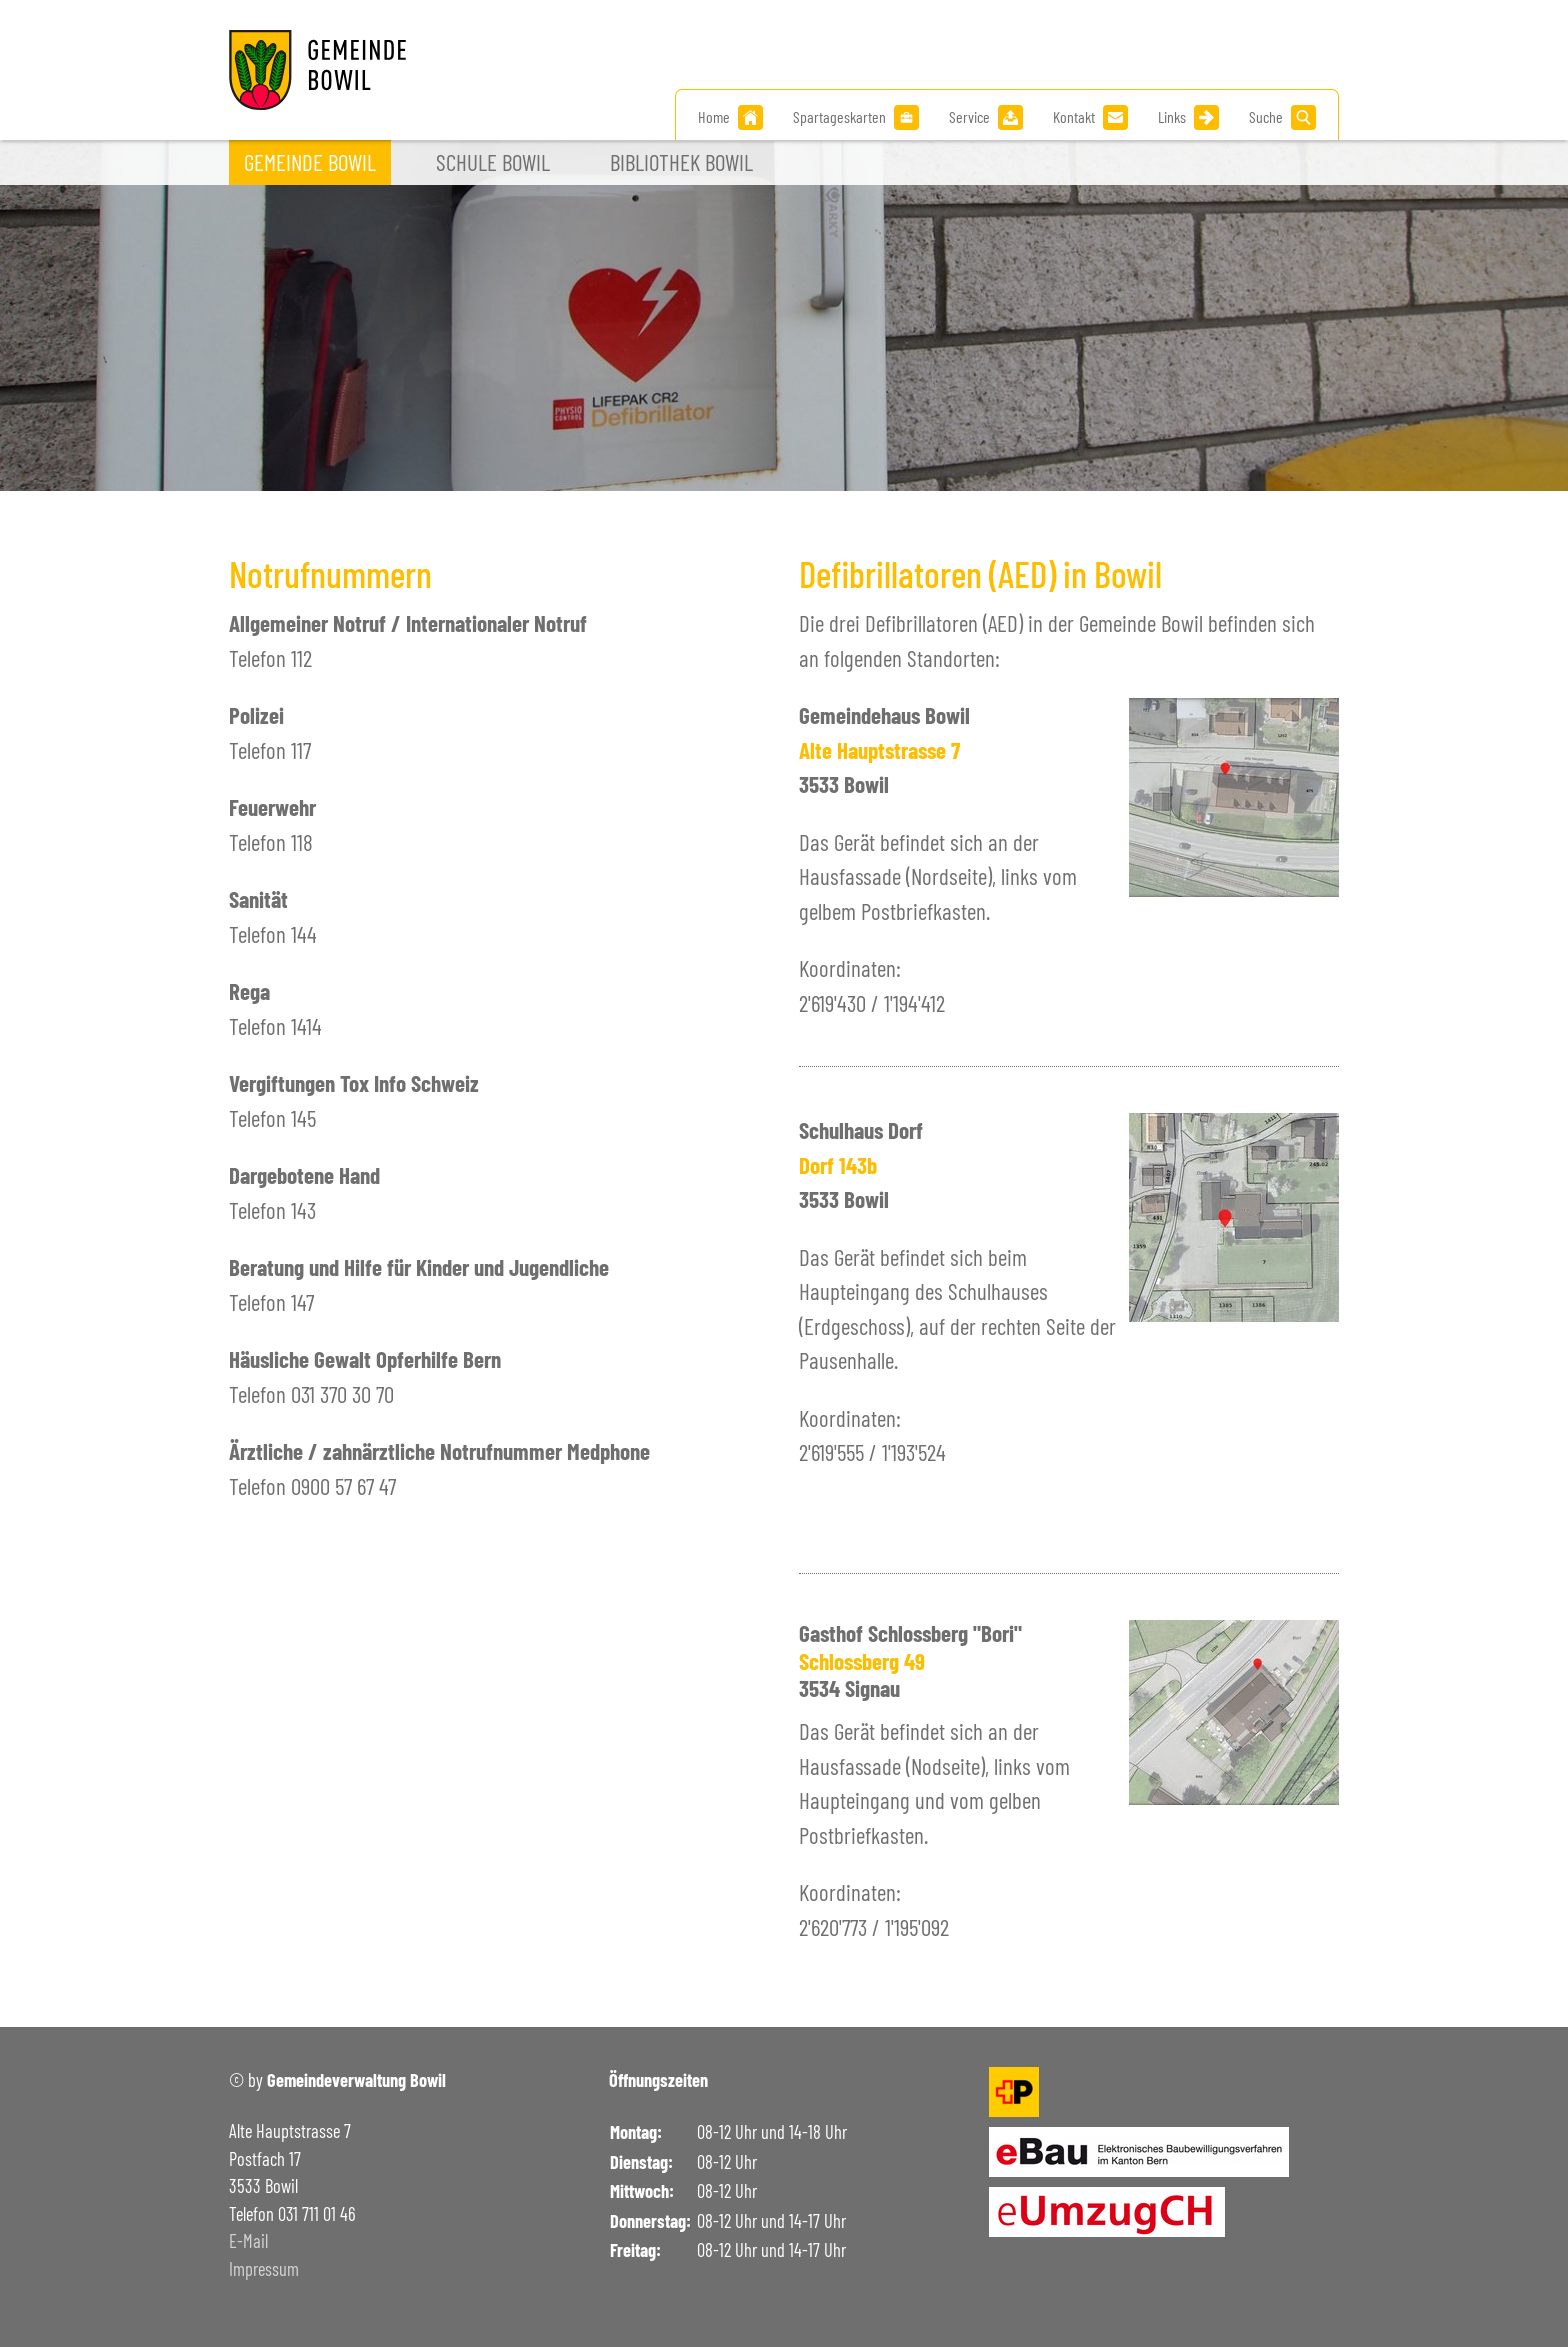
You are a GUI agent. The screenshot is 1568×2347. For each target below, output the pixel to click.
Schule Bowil (493, 162)
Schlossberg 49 (862, 1661)
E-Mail (248, 2241)
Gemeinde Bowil (310, 162)
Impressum (264, 2269)
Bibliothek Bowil (681, 162)
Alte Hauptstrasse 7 (879, 750)
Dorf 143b (838, 1165)
